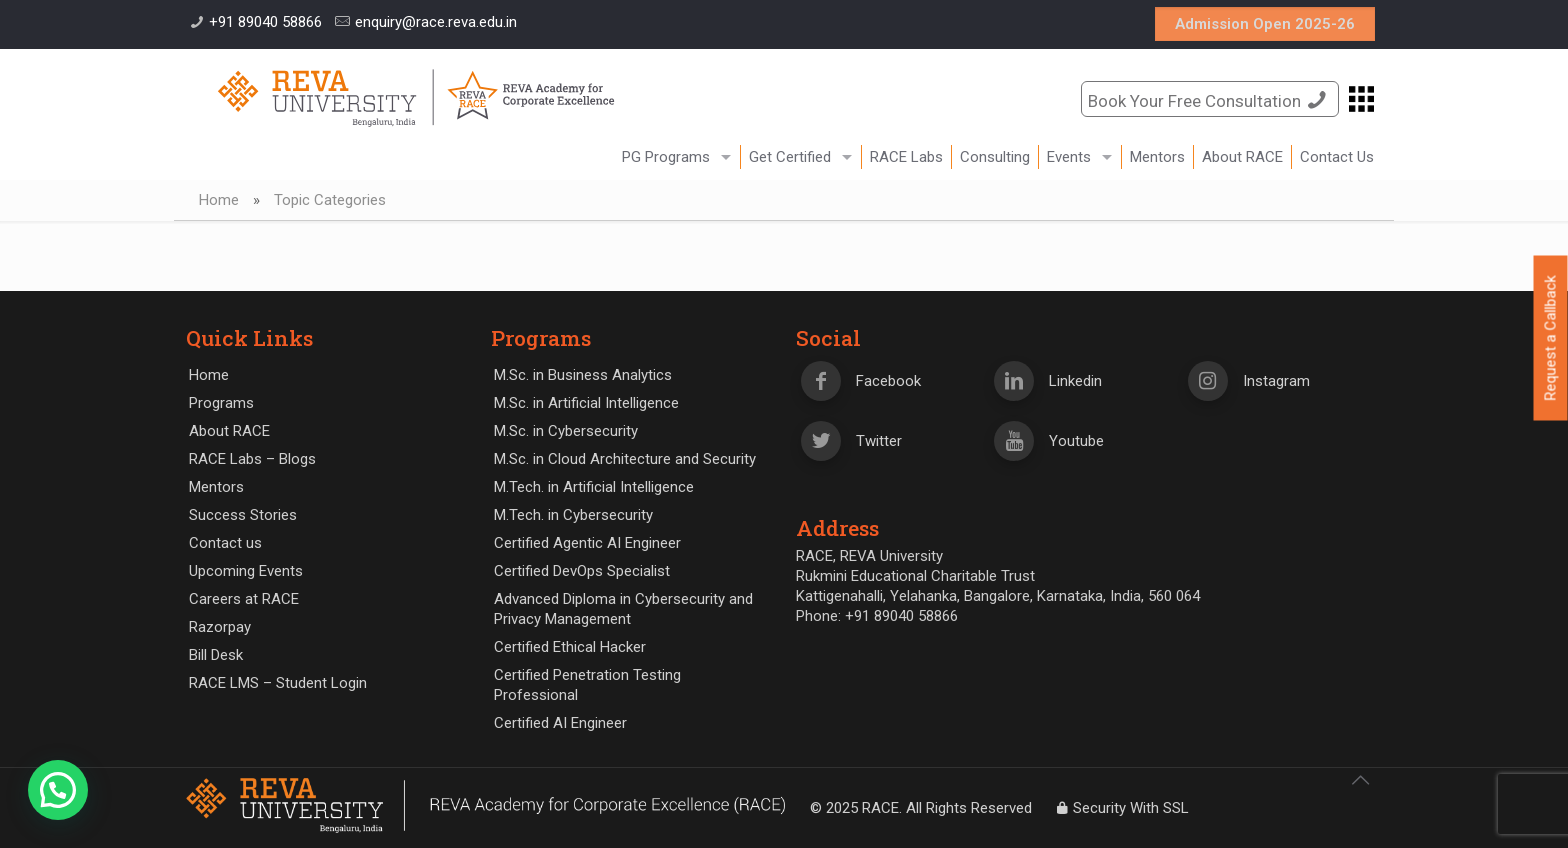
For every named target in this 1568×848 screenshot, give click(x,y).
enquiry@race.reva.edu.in (436, 22)
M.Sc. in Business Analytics (583, 375)
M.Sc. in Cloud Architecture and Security (625, 459)
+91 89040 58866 (265, 22)
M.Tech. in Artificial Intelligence (594, 487)
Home (219, 200)
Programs (221, 403)
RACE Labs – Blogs (252, 459)
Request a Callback (1551, 338)
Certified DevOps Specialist (582, 571)
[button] (58, 790)
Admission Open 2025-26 (1265, 24)
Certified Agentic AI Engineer (587, 543)
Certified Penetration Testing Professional (587, 685)
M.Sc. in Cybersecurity (566, 431)
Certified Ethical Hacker (570, 647)
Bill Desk (216, 655)
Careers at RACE (244, 599)
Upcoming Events (246, 571)
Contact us (225, 543)
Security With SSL (1120, 808)
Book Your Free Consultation (1210, 99)
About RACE (229, 431)
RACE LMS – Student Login (278, 683)
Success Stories (243, 515)
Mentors (216, 487)
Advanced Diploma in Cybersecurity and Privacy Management (623, 609)
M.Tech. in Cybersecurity (573, 515)
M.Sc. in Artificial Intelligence (586, 403)
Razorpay (220, 627)
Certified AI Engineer (560, 723)
